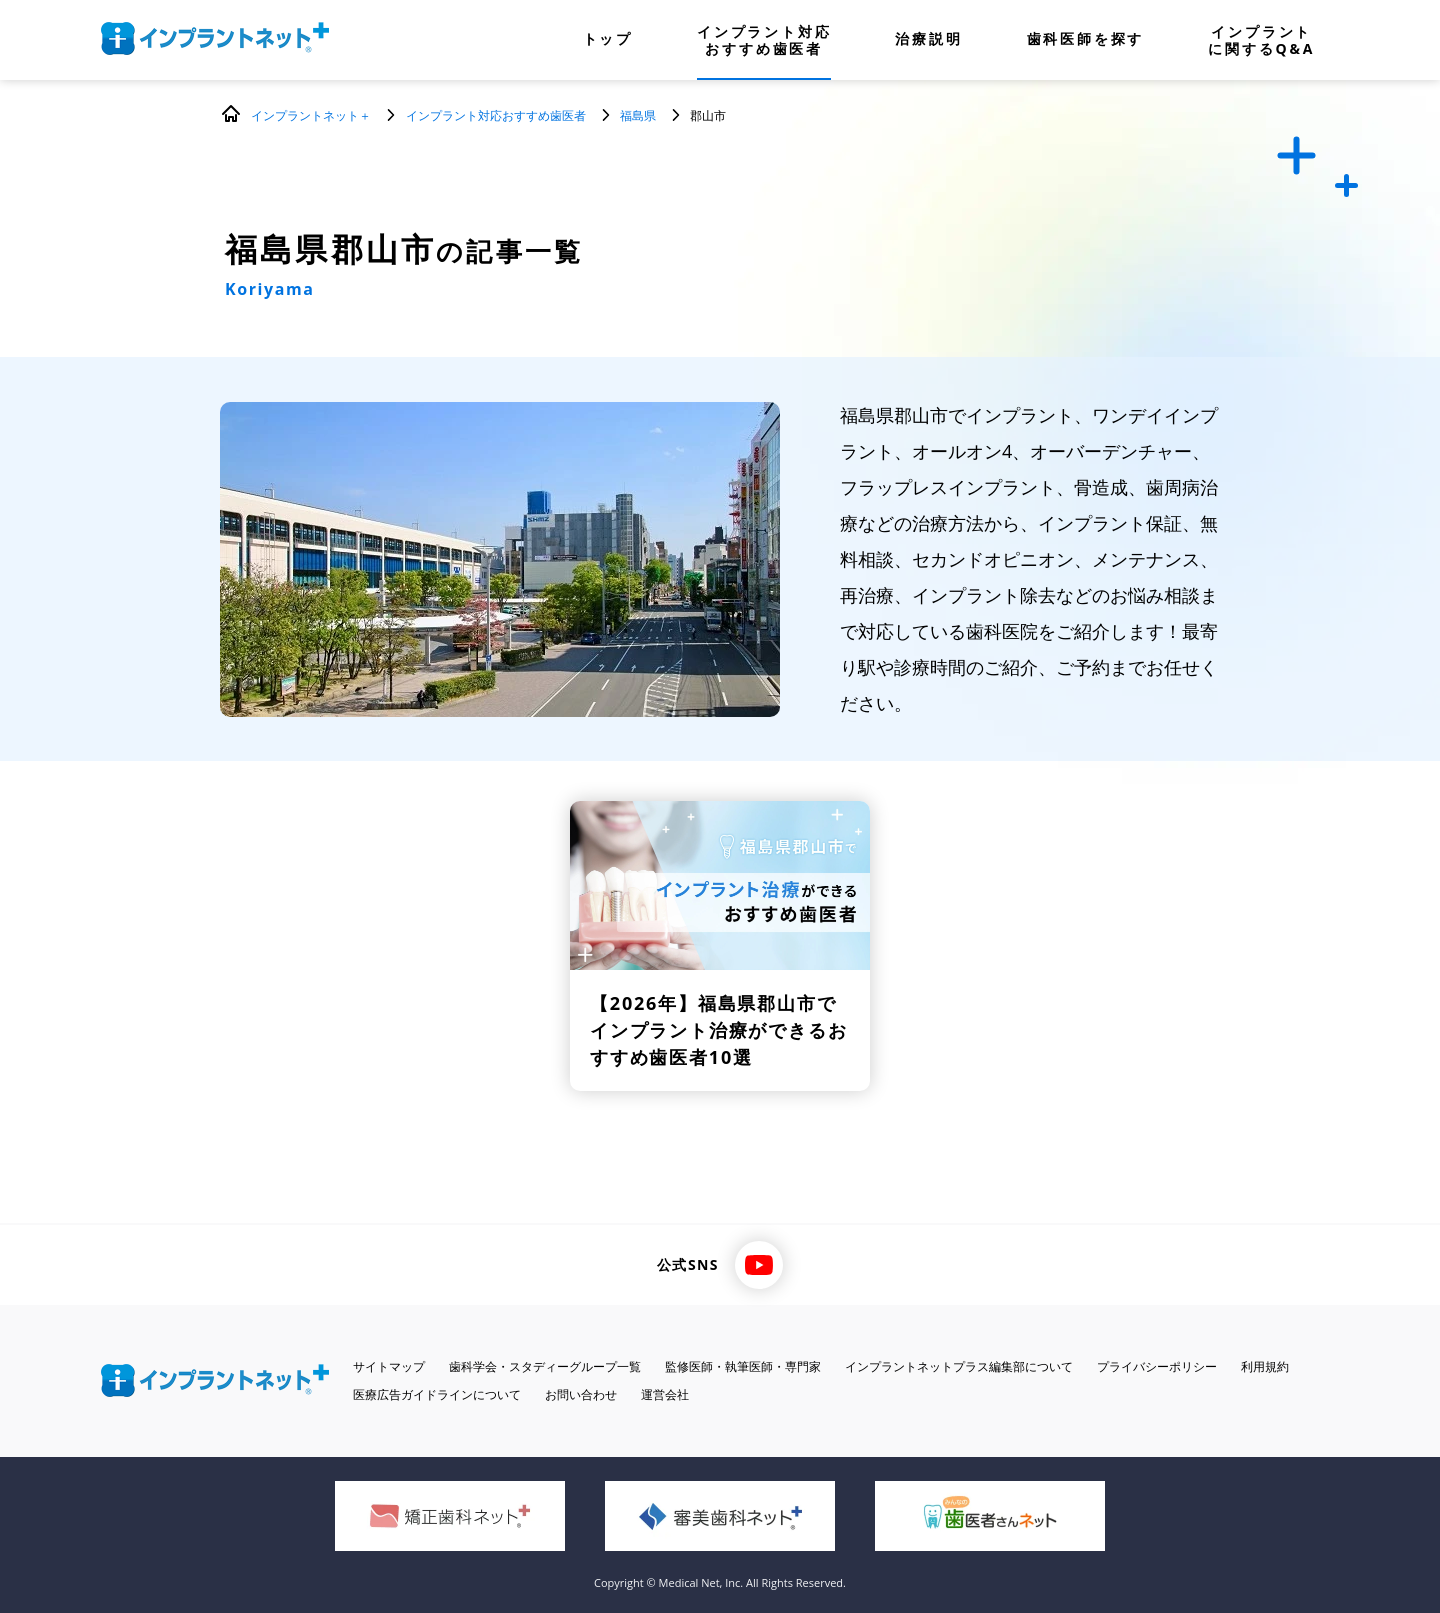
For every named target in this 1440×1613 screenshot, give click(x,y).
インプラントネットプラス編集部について (959, 1366)
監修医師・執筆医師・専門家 (743, 1366)
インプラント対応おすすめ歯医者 (764, 40)
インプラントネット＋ (311, 115)
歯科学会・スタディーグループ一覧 (545, 1366)
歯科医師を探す (1086, 40)
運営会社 (665, 1394)
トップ (608, 40)
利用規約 (1265, 1366)
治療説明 (928, 40)
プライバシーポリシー (1157, 1366)
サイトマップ (389, 1366)
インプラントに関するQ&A (1261, 40)
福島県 (638, 115)
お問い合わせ (581, 1394)
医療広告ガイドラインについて (437, 1394)
